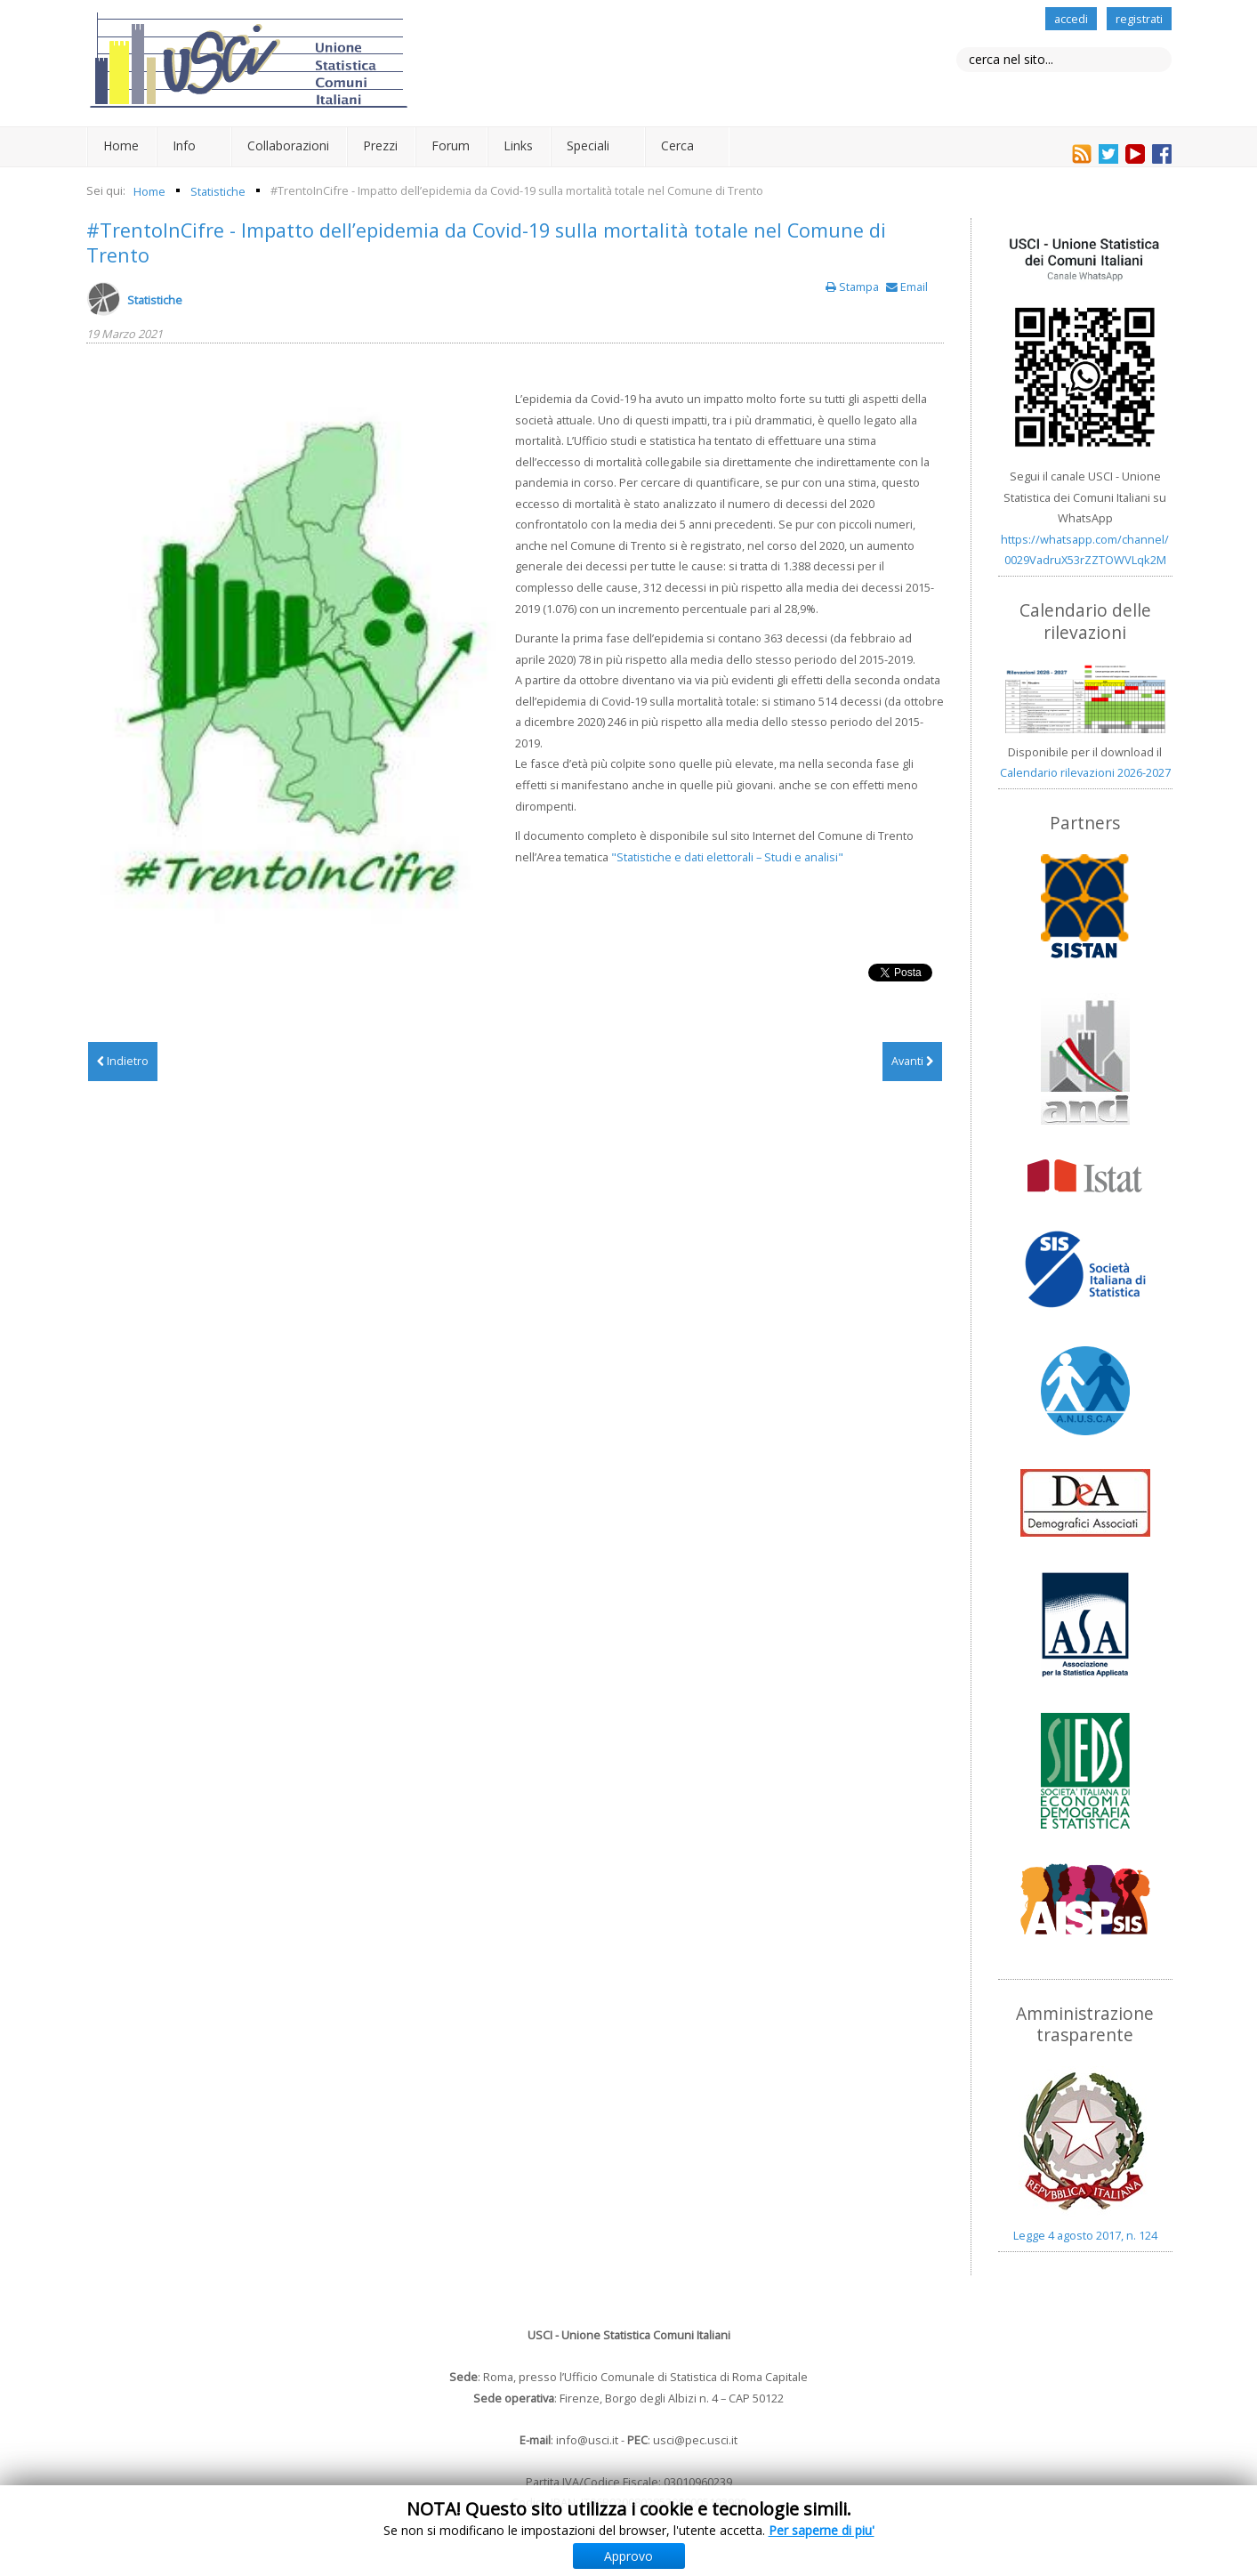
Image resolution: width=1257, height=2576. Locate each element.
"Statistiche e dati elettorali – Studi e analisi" (727, 857)
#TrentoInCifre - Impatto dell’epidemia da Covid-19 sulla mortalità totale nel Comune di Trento (486, 242)
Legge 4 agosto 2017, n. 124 (1085, 2235)
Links (518, 145)
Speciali (588, 145)
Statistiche (154, 300)
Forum (450, 145)
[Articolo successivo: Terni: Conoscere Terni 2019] (912, 1061)
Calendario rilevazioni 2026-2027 (1085, 772)
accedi (1071, 19)
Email (907, 287)
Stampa (854, 287)
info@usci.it (587, 2440)
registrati (1139, 19)
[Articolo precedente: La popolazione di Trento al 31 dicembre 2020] (122, 1061)
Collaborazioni (288, 145)
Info (184, 145)
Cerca (677, 145)
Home (121, 145)
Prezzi (380, 145)
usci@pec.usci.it (695, 2440)
